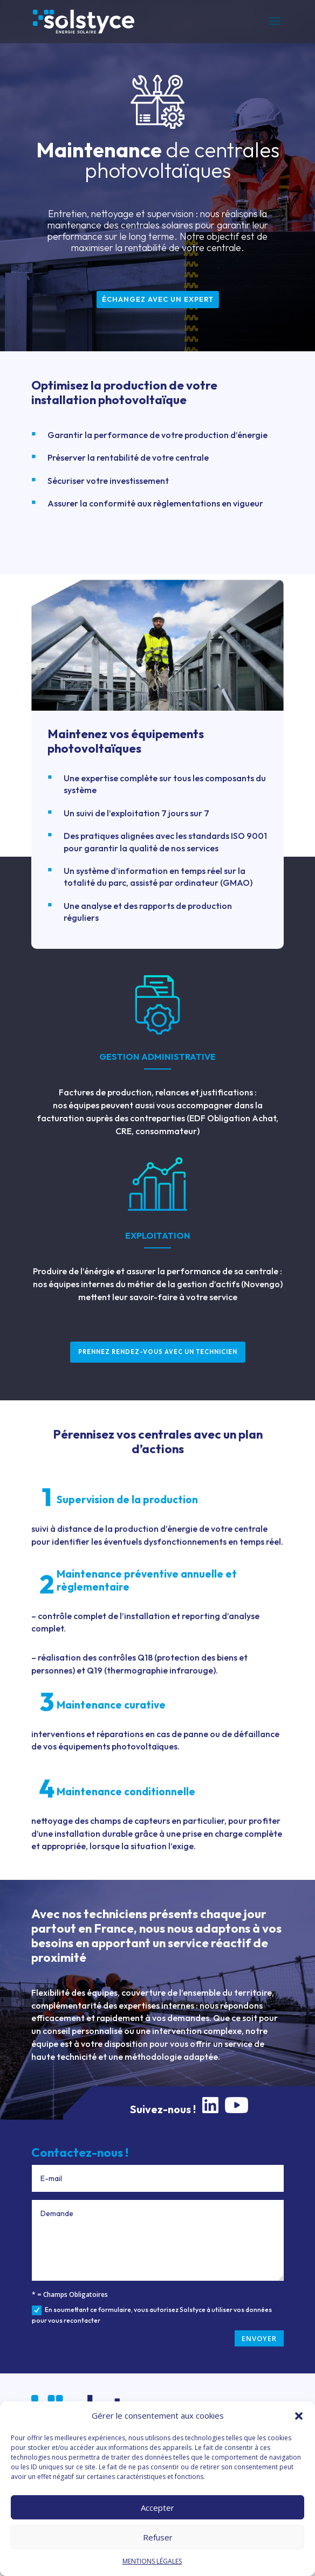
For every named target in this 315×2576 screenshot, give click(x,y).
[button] (298, 2416)
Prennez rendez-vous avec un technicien (157, 1352)
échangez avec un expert (158, 299)
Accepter (157, 2507)
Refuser (158, 2537)
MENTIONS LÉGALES (152, 2561)
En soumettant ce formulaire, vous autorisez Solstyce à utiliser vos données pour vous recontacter (152, 2315)
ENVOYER (259, 2338)
